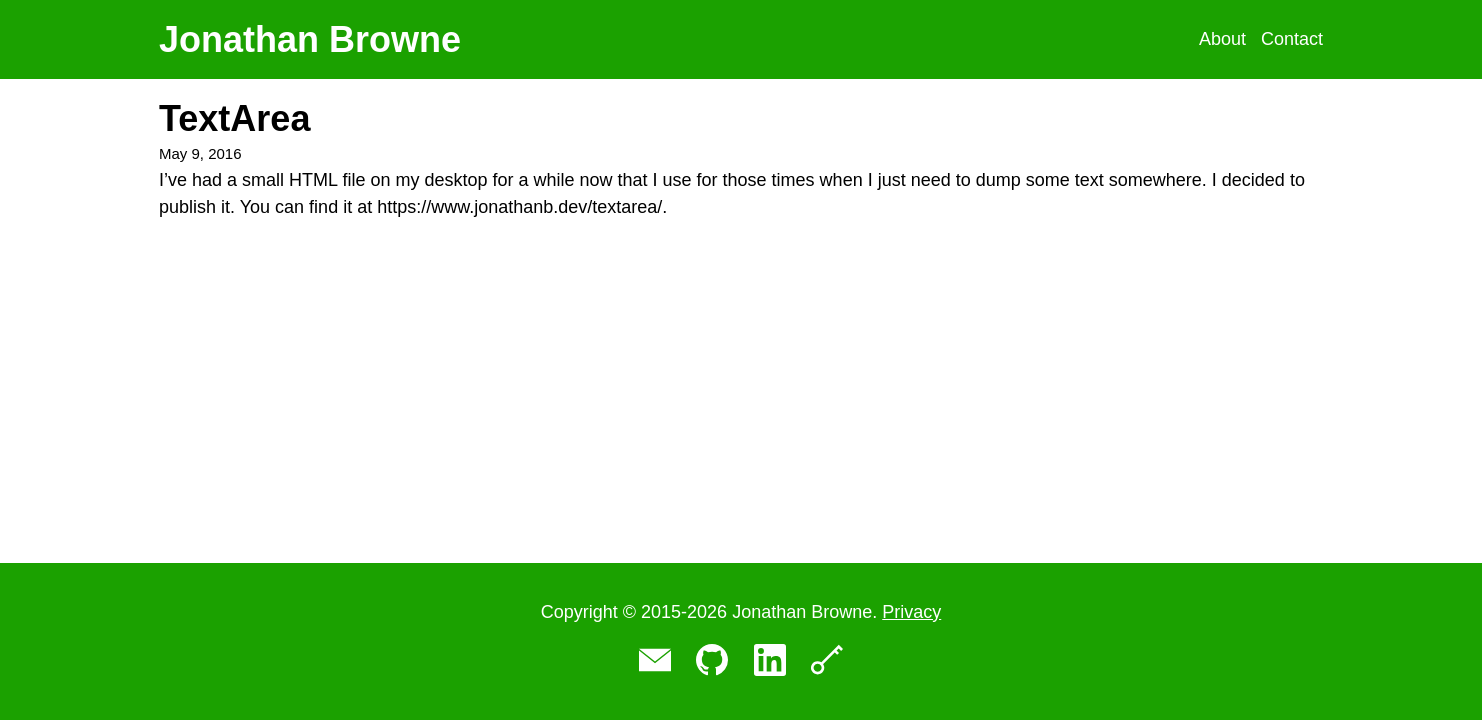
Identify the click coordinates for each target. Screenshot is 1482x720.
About (1222, 39)
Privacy (911, 612)
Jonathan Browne (310, 39)
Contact (1292, 39)
